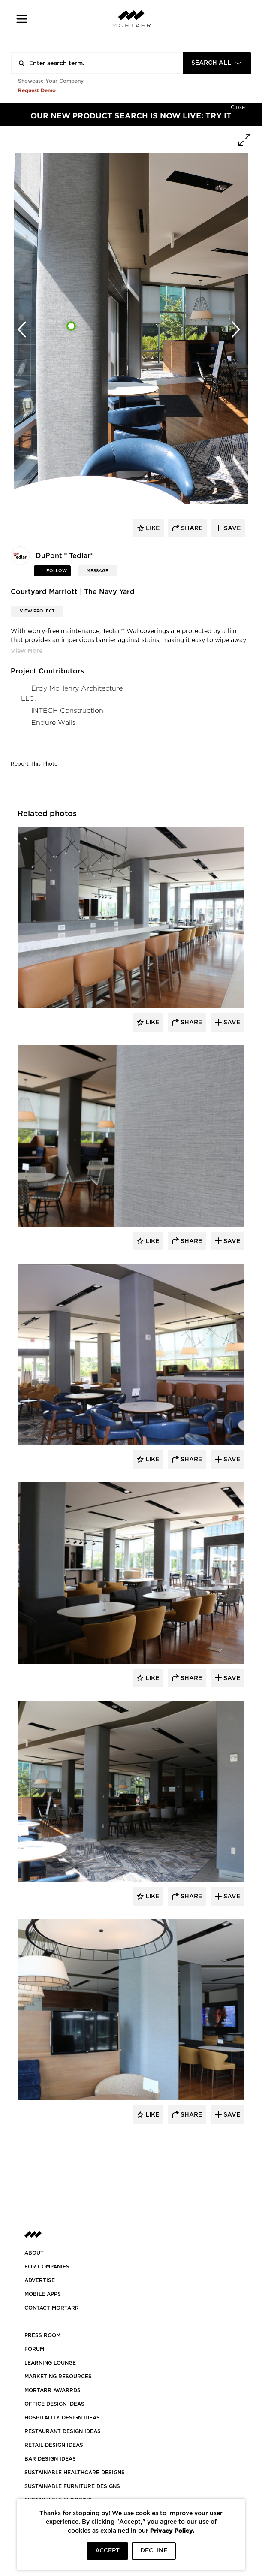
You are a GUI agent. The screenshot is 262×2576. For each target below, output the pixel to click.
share (190, 528)
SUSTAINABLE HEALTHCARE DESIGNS (74, 2472)
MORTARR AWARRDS (52, 2390)
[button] (22, 18)
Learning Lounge (50, 2362)
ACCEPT (107, 2551)
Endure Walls (53, 722)
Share (190, 1023)
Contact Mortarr (51, 2308)
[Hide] (237, 106)
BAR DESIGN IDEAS (50, 2458)
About (34, 2253)
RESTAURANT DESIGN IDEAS (62, 2431)
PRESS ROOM (42, 2335)
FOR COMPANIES (46, 2266)
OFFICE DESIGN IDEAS (54, 2404)
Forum (34, 2349)
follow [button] (56, 571)
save (231, 528)
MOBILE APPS (42, 2294)
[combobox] (217, 63)
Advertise (39, 2280)
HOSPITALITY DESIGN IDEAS (62, 2417)
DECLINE (153, 2551)
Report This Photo (34, 763)
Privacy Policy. (172, 2530)
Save (231, 1023)
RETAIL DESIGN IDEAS (53, 2445)
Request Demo (37, 90)
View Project (37, 611)
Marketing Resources (58, 2376)
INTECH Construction (67, 710)
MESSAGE (97, 571)
